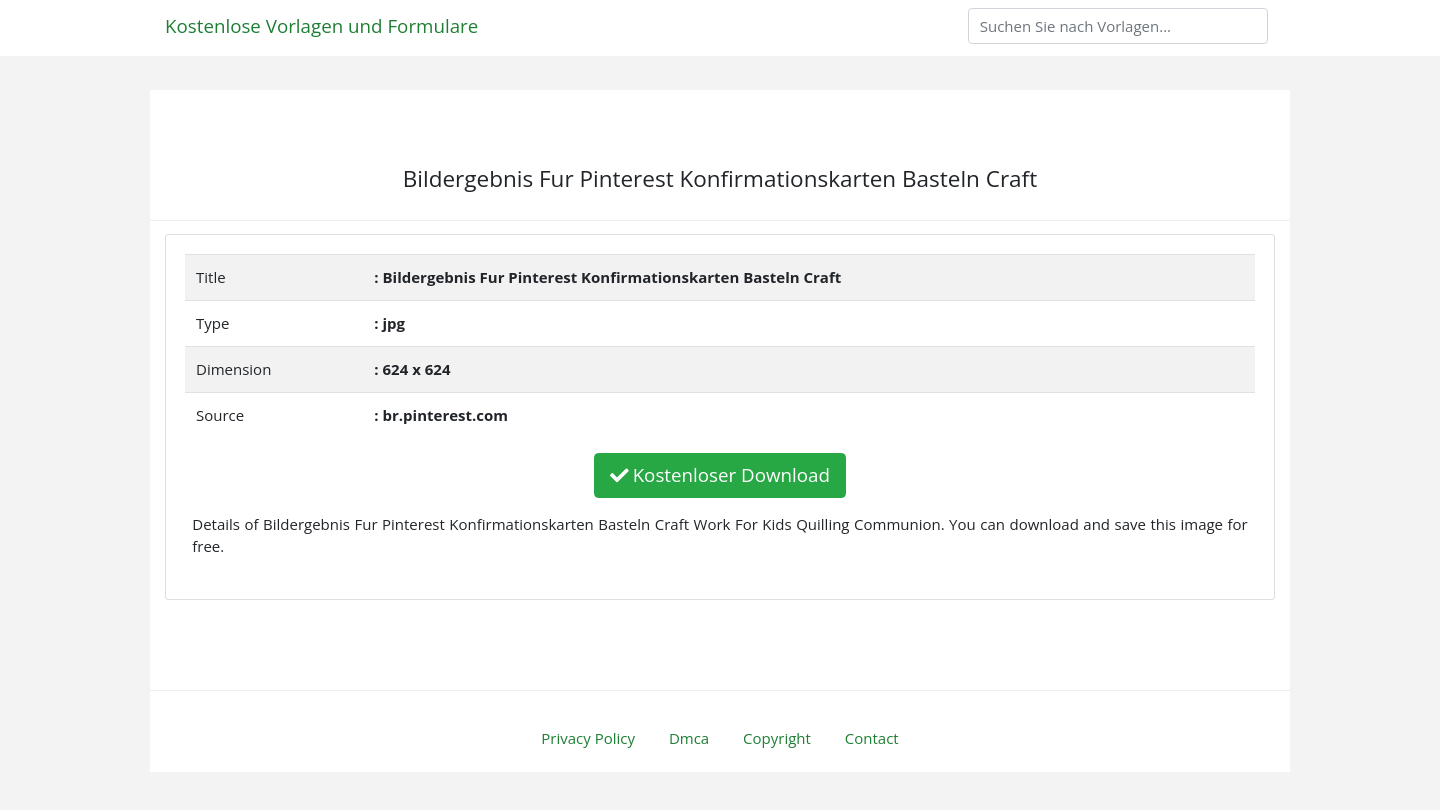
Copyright (777, 738)
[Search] (1118, 26)
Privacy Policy (588, 738)
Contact (872, 738)
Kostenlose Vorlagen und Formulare (321, 25)
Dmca (689, 738)
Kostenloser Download (720, 474)
